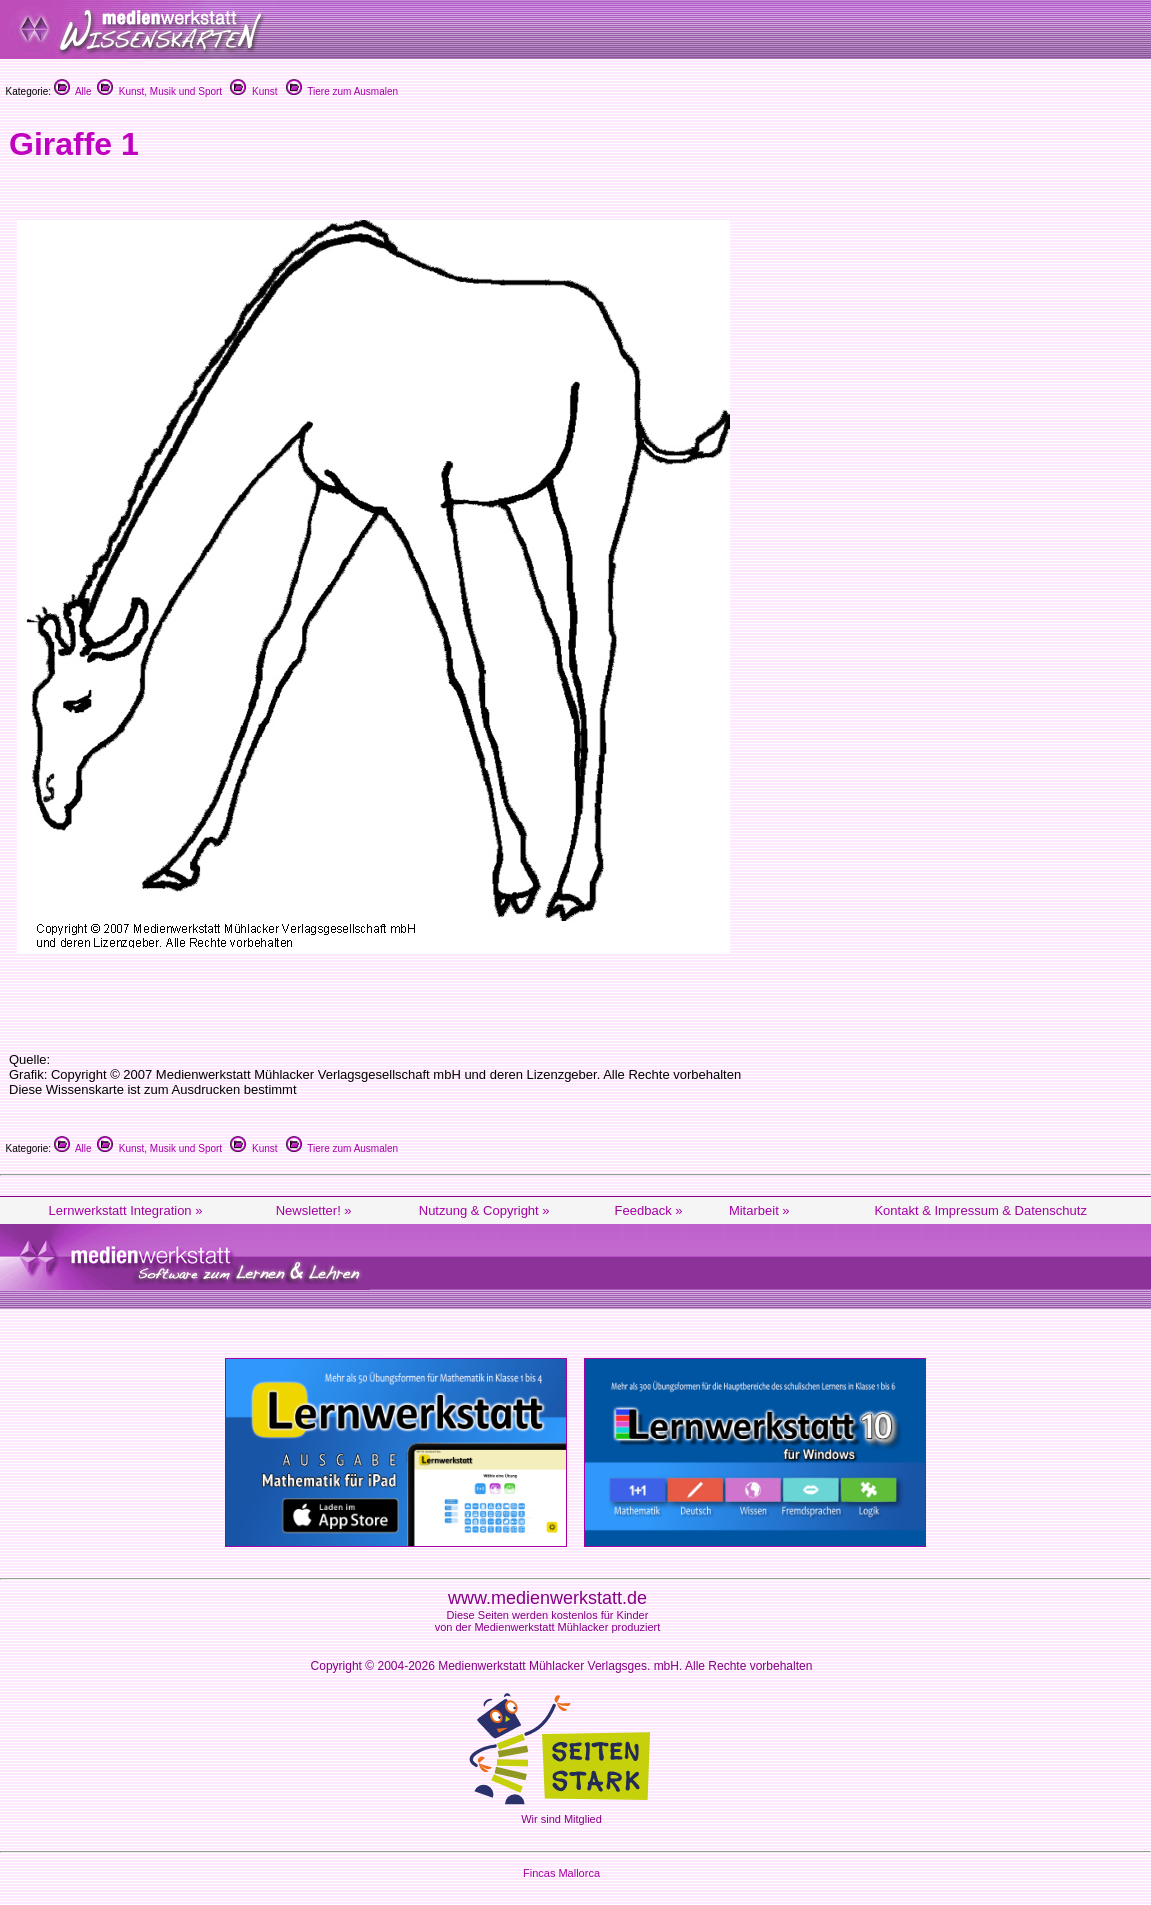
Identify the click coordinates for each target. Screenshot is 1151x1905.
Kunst (253, 91)
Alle (73, 91)
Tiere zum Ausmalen (342, 91)
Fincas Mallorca (561, 1873)
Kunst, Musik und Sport (159, 91)
